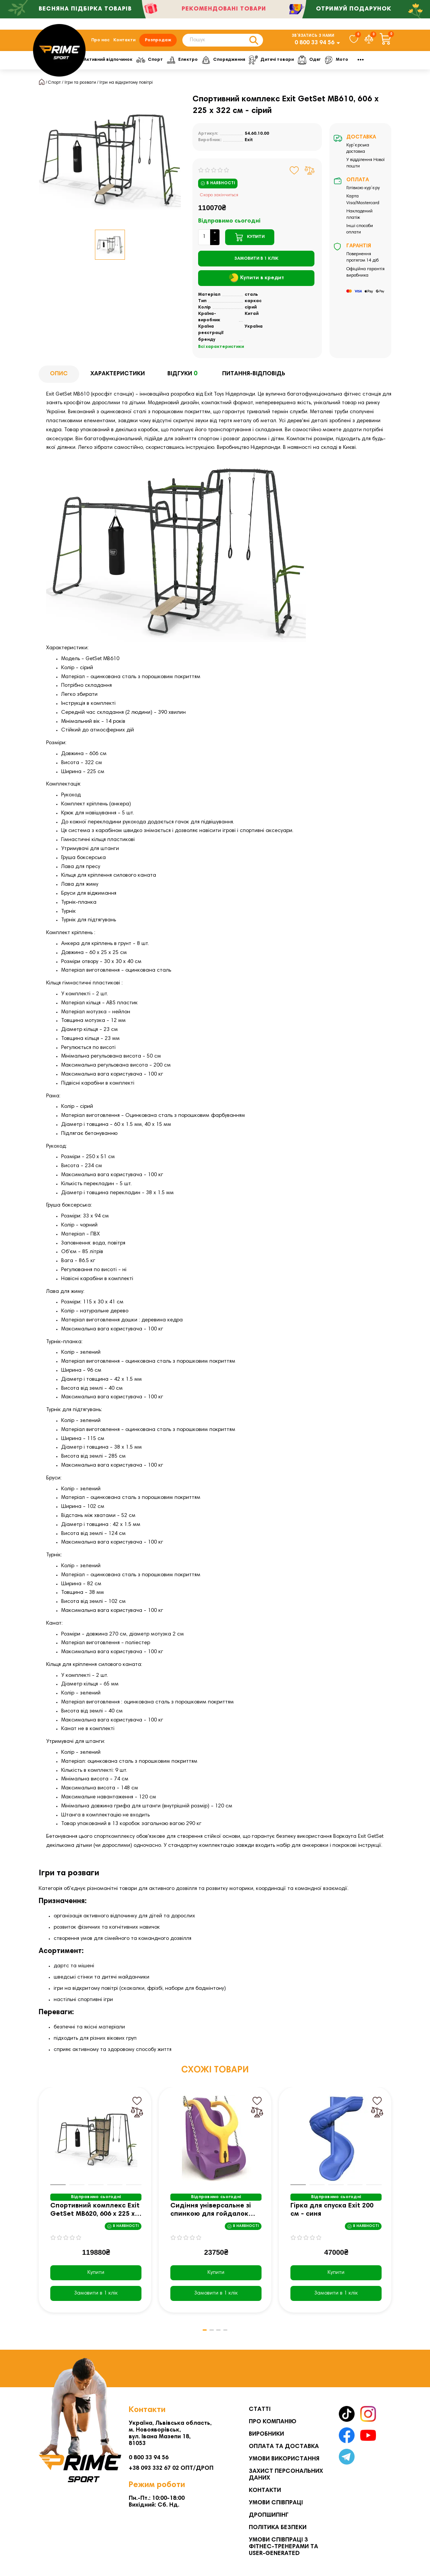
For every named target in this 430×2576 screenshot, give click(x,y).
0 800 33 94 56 (314, 45)
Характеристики (117, 378)
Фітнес (96, 63)
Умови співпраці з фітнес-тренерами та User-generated (283, 2546)
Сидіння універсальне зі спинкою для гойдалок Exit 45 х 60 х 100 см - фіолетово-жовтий (210, 2214)
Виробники (266, 2434)
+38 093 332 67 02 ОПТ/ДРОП (171, 2468)
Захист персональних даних (286, 2474)
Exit (249, 143)
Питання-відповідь (253, 378)
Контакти (124, 42)
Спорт (194, 63)
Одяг (358, 63)
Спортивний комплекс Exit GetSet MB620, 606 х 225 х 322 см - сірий (95, 2214)
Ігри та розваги (80, 86)
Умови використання (284, 2459)
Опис (59, 378)
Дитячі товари (319, 63)
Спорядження (270, 63)
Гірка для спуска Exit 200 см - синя (331, 2213)
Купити (95, 2276)
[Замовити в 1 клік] (256, 262)
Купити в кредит (256, 281)
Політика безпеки (278, 2528)
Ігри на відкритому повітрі (126, 86)
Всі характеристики (221, 350)
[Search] (222, 42)
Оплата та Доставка (284, 2447)
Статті (260, 2409)
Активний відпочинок (145, 63)
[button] (198, 2334)
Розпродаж (158, 42)
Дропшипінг (269, 2515)
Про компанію (272, 2422)
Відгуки (183, 378)
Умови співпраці (276, 2503)
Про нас (100, 42)
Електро (228, 63)
